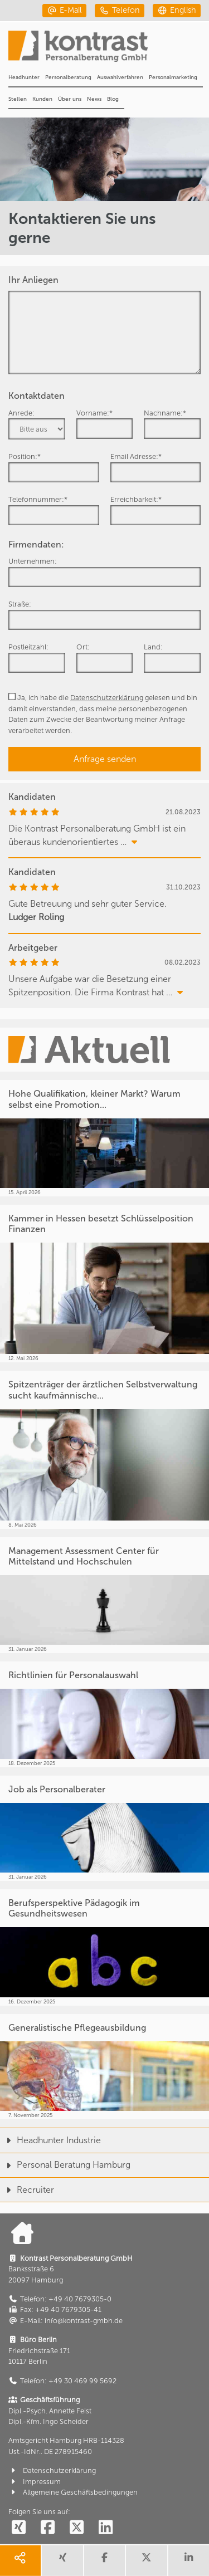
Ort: (83, 647)
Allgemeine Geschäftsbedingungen (73, 2492)
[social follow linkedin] (105, 2528)
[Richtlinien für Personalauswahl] (104, 1714)
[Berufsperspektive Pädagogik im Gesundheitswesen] (104, 1947)
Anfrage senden (105, 759)
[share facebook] (104, 2560)
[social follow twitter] (76, 2528)
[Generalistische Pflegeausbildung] (104, 2066)
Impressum (34, 2481)
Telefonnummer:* (37, 499)
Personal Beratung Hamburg (65, 2164)
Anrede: (21, 413)
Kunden (42, 99)
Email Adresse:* (136, 456)
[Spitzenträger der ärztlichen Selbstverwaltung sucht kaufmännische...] (104, 1449)
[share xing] (62, 2560)
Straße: (19, 604)
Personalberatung (68, 77)
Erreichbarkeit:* (136, 499)
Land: (153, 647)
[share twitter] (146, 2560)
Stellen (17, 99)
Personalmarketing (173, 77)
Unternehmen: (32, 561)
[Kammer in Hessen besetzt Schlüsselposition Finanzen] (104, 1283)
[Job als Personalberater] (104, 1828)
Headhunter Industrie (50, 2140)
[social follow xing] (18, 2528)
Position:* (24, 456)
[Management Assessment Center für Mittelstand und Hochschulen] (104, 1595)
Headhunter (24, 77)
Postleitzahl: (28, 647)
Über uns (69, 99)
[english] (177, 10)
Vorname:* (94, 413)
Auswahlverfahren (120, 77)
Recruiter (27, 2189)
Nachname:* (165, 413)
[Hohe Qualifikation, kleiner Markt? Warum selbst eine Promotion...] (104, 1138)
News (94, 99)
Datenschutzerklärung (106, 697)
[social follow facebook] (47, 2528)
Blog (113, 99)
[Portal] (108, 50)
